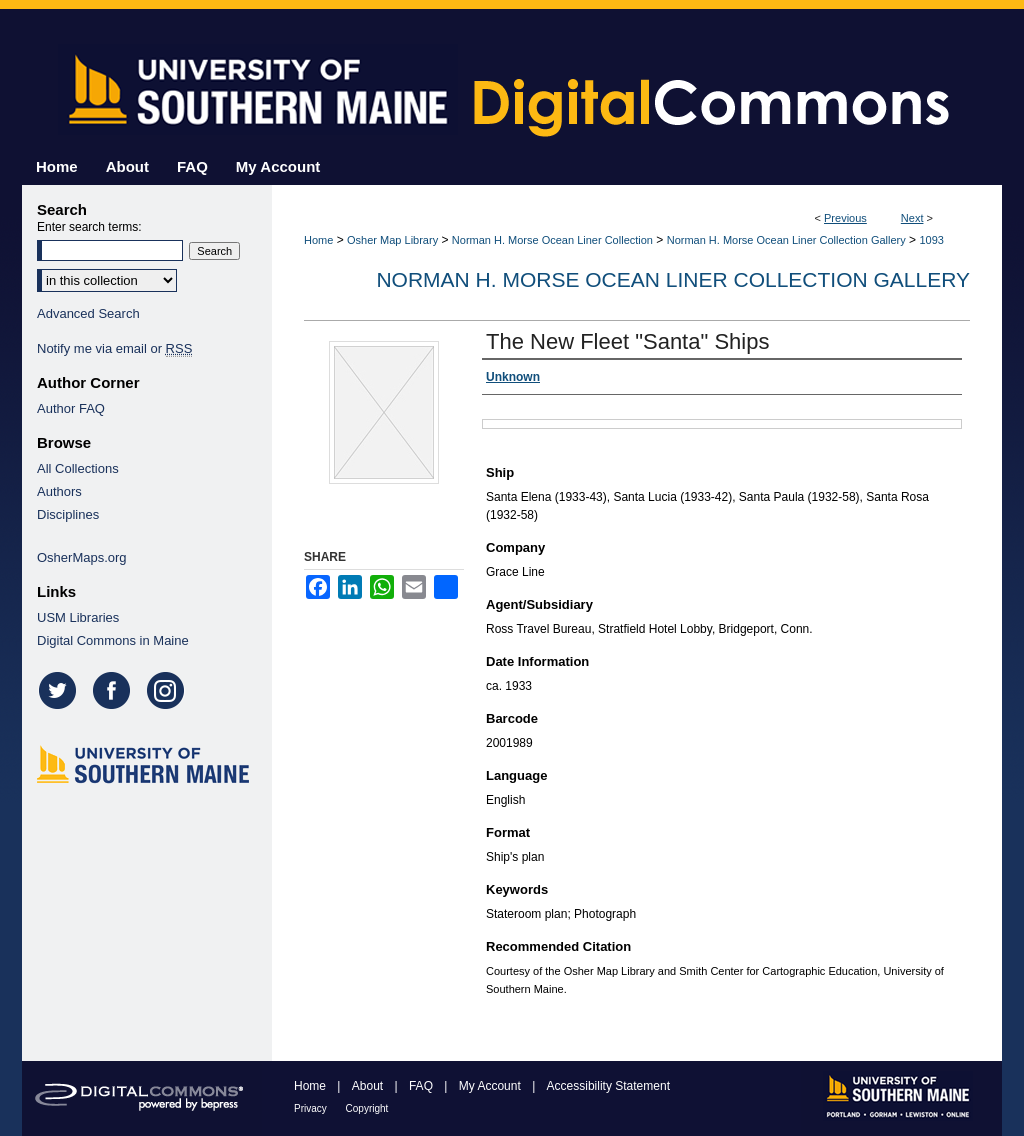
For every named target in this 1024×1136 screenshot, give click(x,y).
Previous (845, 218)
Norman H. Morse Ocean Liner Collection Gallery (786, 240)
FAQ (422, 1086)
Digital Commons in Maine (113, 640)
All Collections (78, 468)
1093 (931, 240)
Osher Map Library (392, 240)
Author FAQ (71, 408)
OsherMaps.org (82, 557)
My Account (491, 1086)
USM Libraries (78, 617)
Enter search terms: (89, 227)
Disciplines (68, 514)
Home (318, 240)
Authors (59, 491)
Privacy (312, 1108)
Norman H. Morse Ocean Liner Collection (552, 240)
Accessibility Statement (608, 1086)
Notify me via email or (114, 348)
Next (912, 218)
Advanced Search (88, 313)
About (369, 1086)
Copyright (367, 1108)
